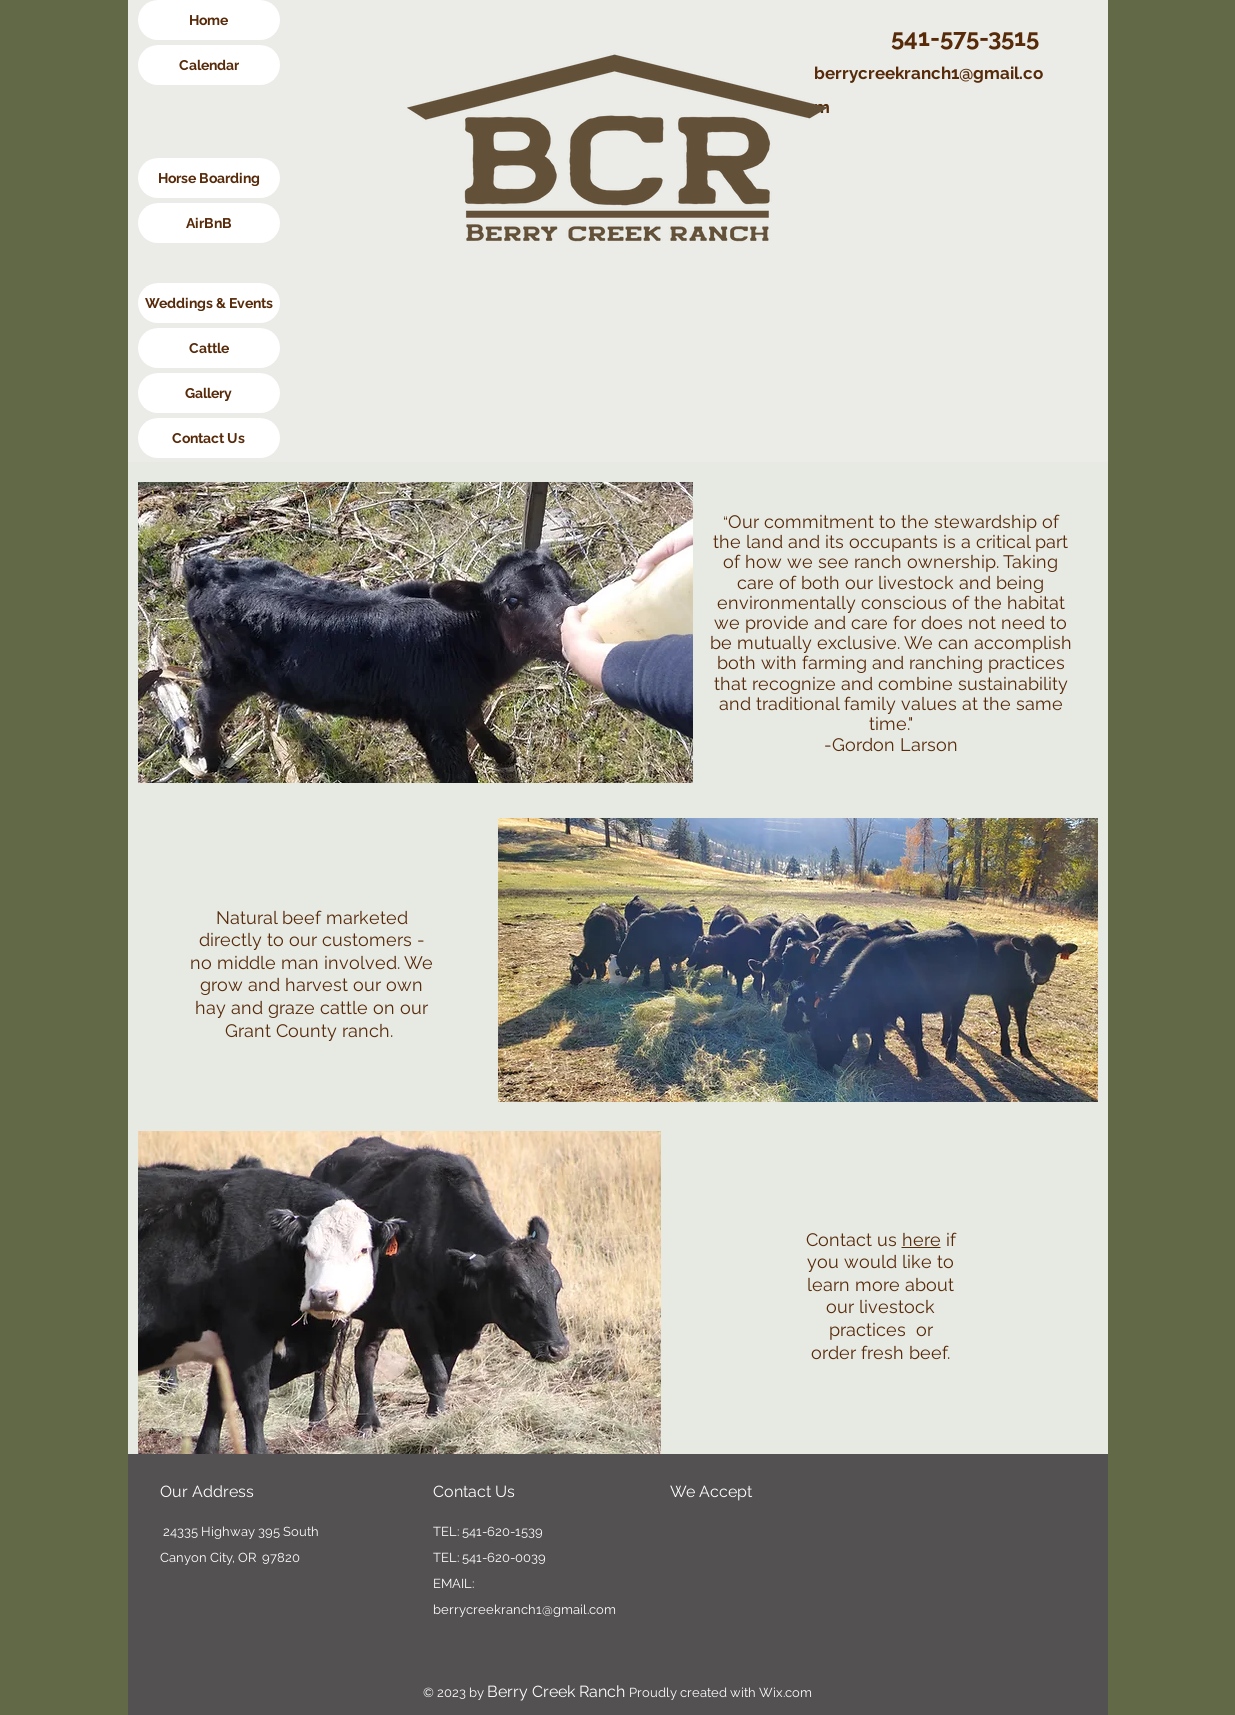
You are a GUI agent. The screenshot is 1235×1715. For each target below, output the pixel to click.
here (921, 1239)
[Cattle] (209, 348)
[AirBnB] (209, 223)
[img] (689, 1535)
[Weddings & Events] (209, 303)
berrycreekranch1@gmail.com (524, 1609)
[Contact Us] (209, 438)
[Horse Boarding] (209, 178)
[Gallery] (209, 393)
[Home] (209, 20)
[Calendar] (209, 65)
